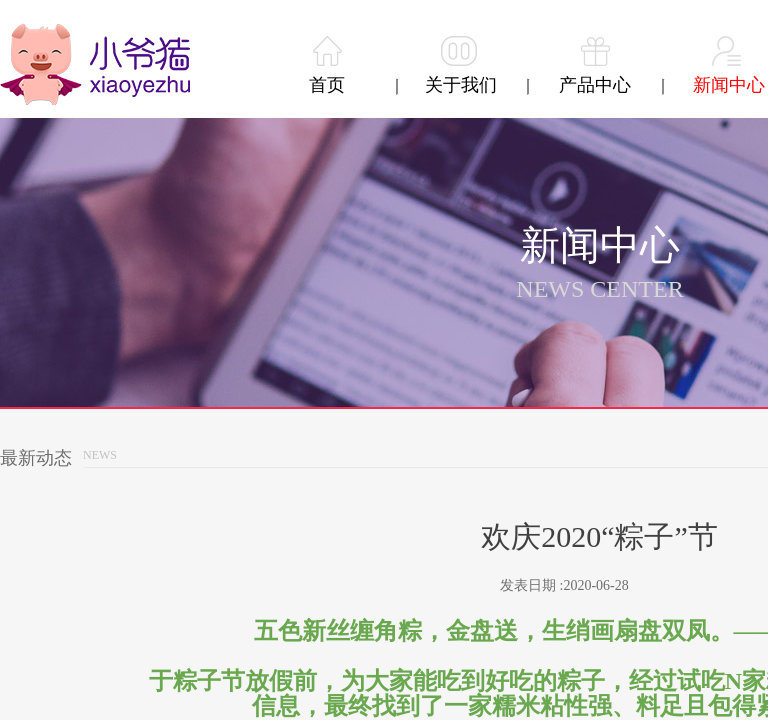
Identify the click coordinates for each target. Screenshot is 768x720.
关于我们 (461, 85)
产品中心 (595, 85)
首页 (327, 85)
